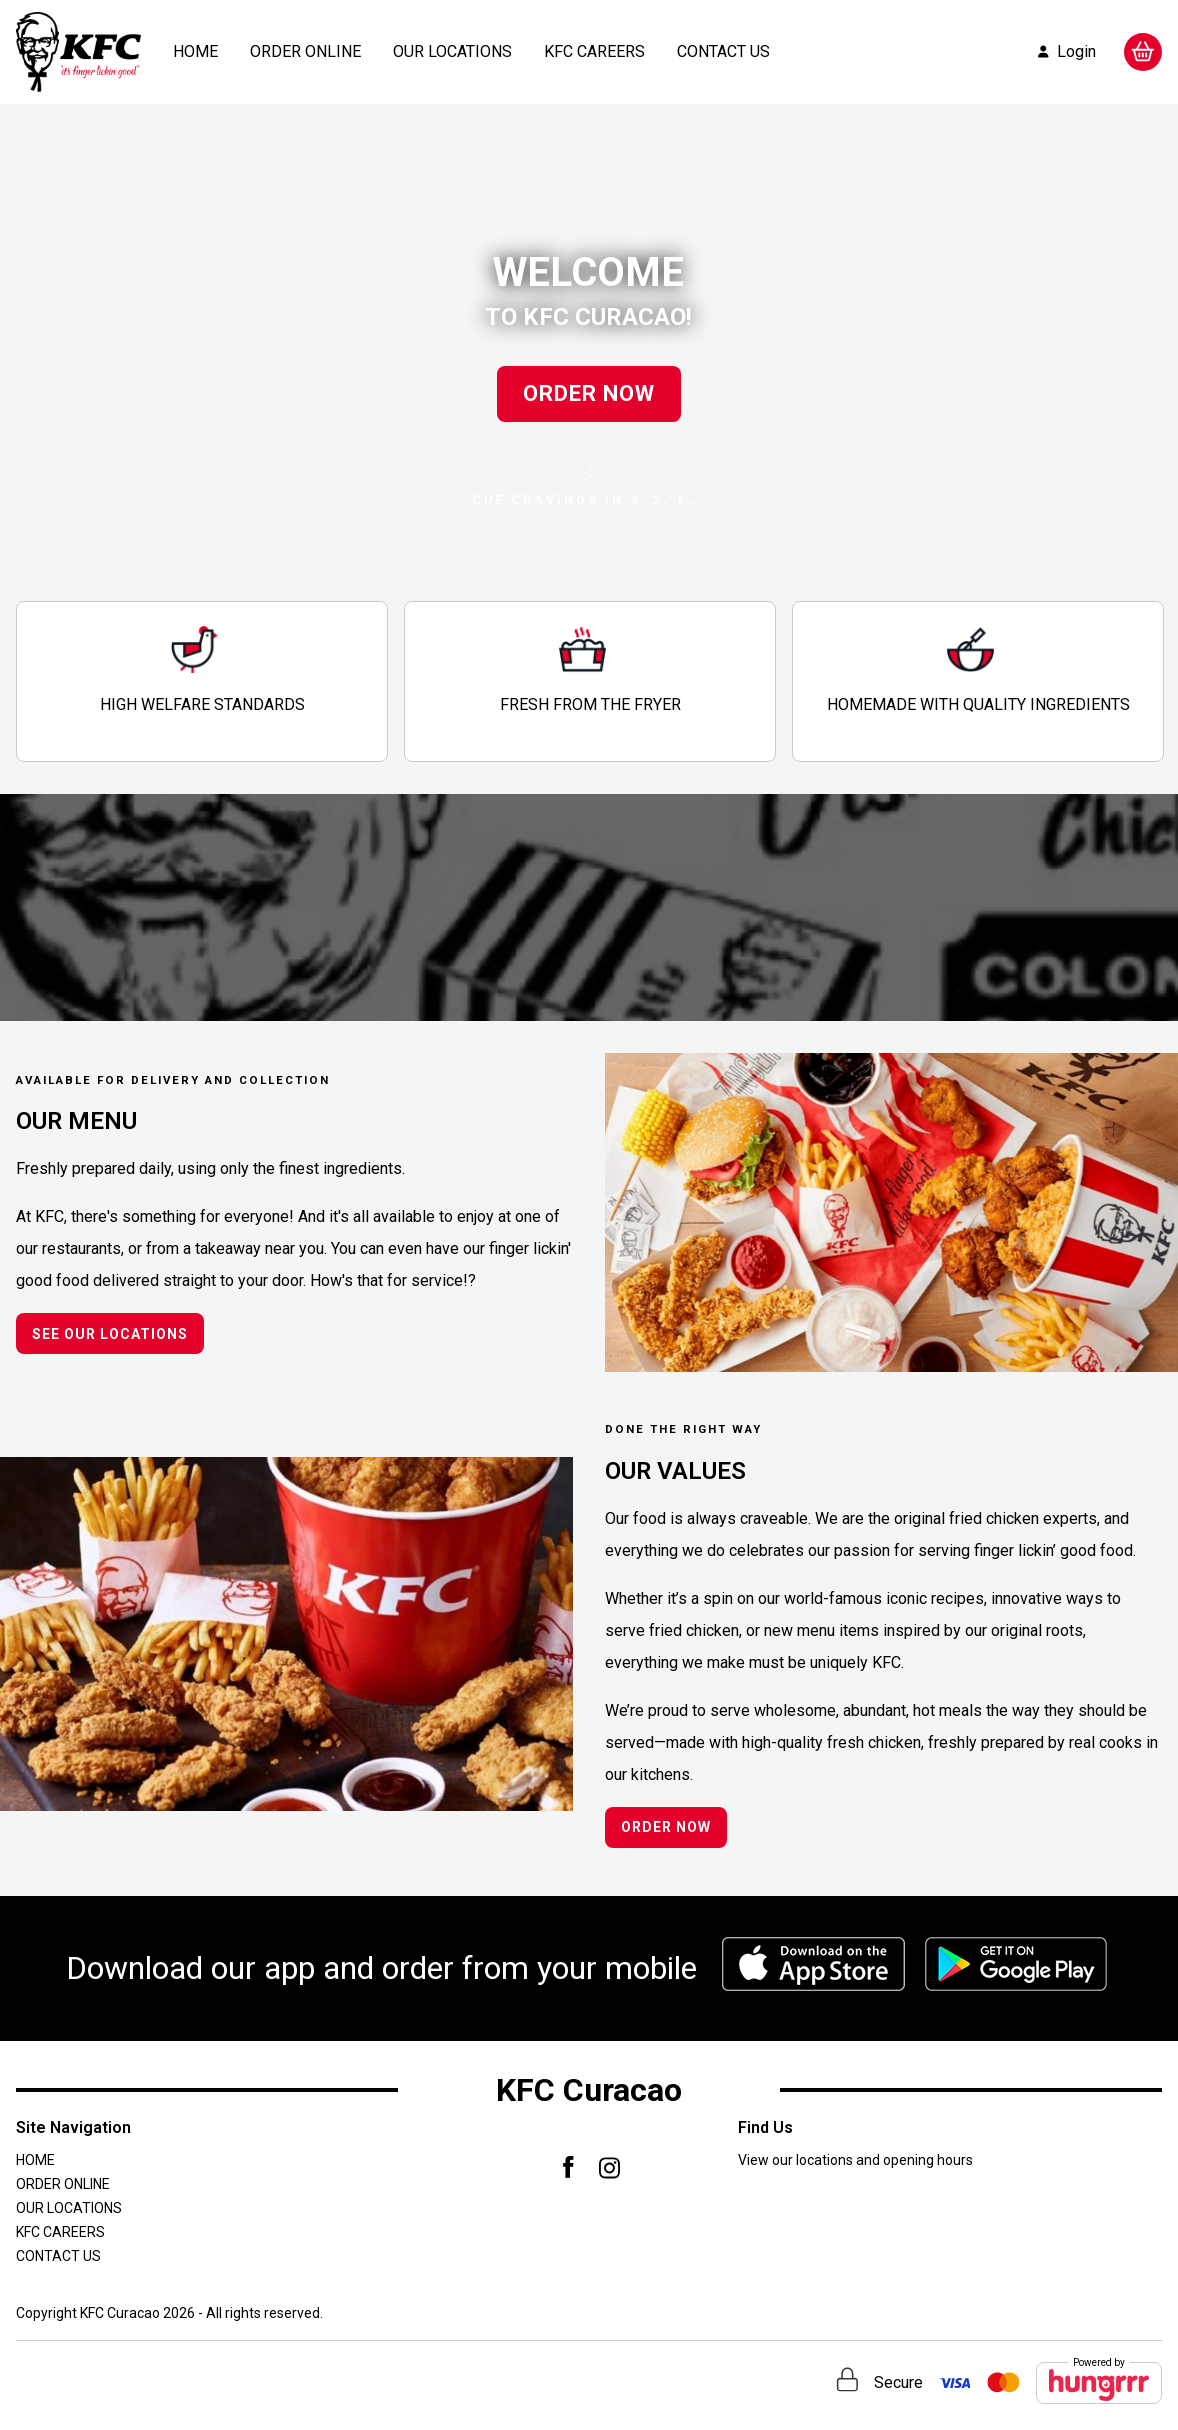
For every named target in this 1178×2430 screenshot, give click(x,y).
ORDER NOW (589, 393)
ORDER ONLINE (305, 51)
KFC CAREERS (594, 51)
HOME (195, 51)
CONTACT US (723, 51)
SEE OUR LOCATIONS (110, 1334)
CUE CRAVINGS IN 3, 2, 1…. (589, 484)
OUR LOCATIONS (452, 51)
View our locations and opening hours (855, 2160)
